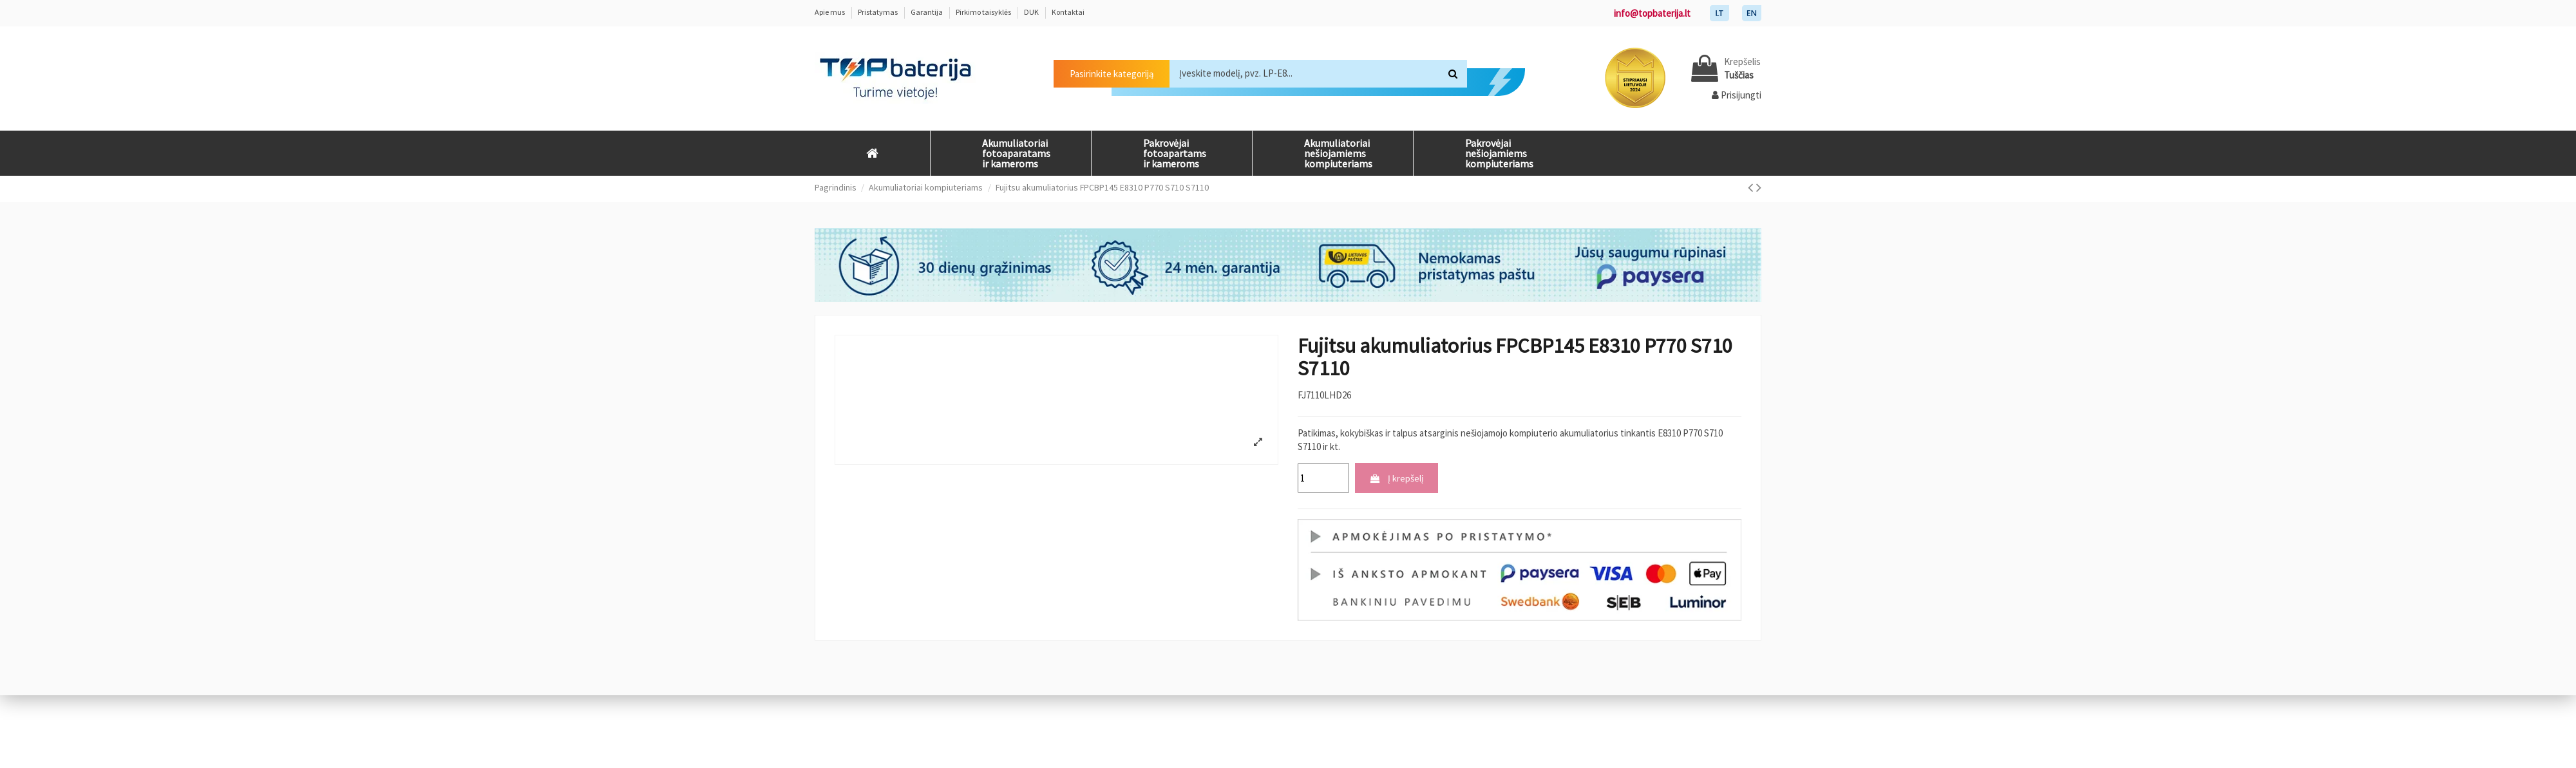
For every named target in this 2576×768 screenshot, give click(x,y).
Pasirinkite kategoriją (1112, 74)
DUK (1032, 12)
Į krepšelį (1397, 478)
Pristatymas (878, 12)
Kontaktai (1068, 12)
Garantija (927, 12)
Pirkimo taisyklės (984, 12)
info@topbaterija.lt (1652, 13)
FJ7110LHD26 (1324, 395)
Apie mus (830, 12)
